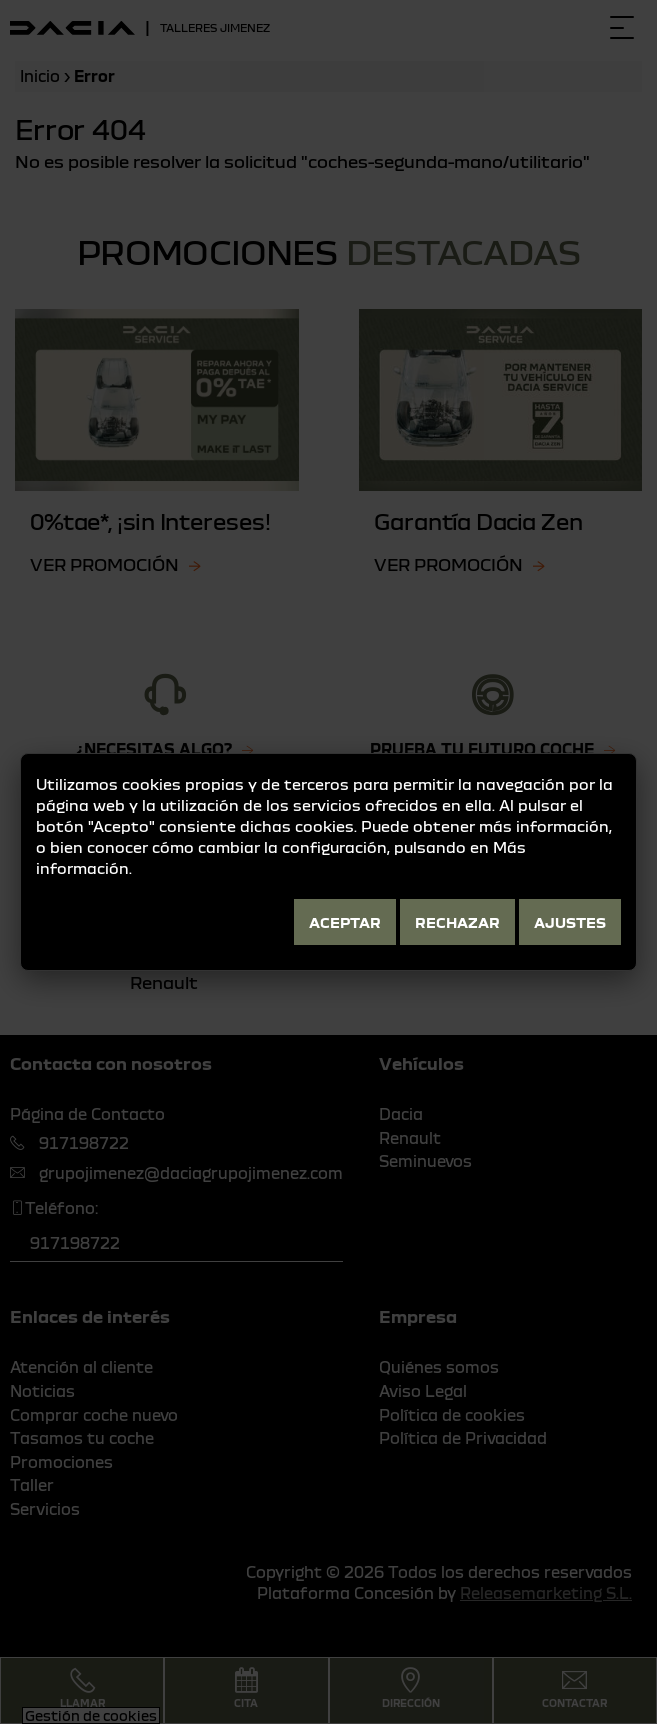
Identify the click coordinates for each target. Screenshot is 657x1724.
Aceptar (345, 922)
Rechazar (457, 922)
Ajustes (570, 922)
